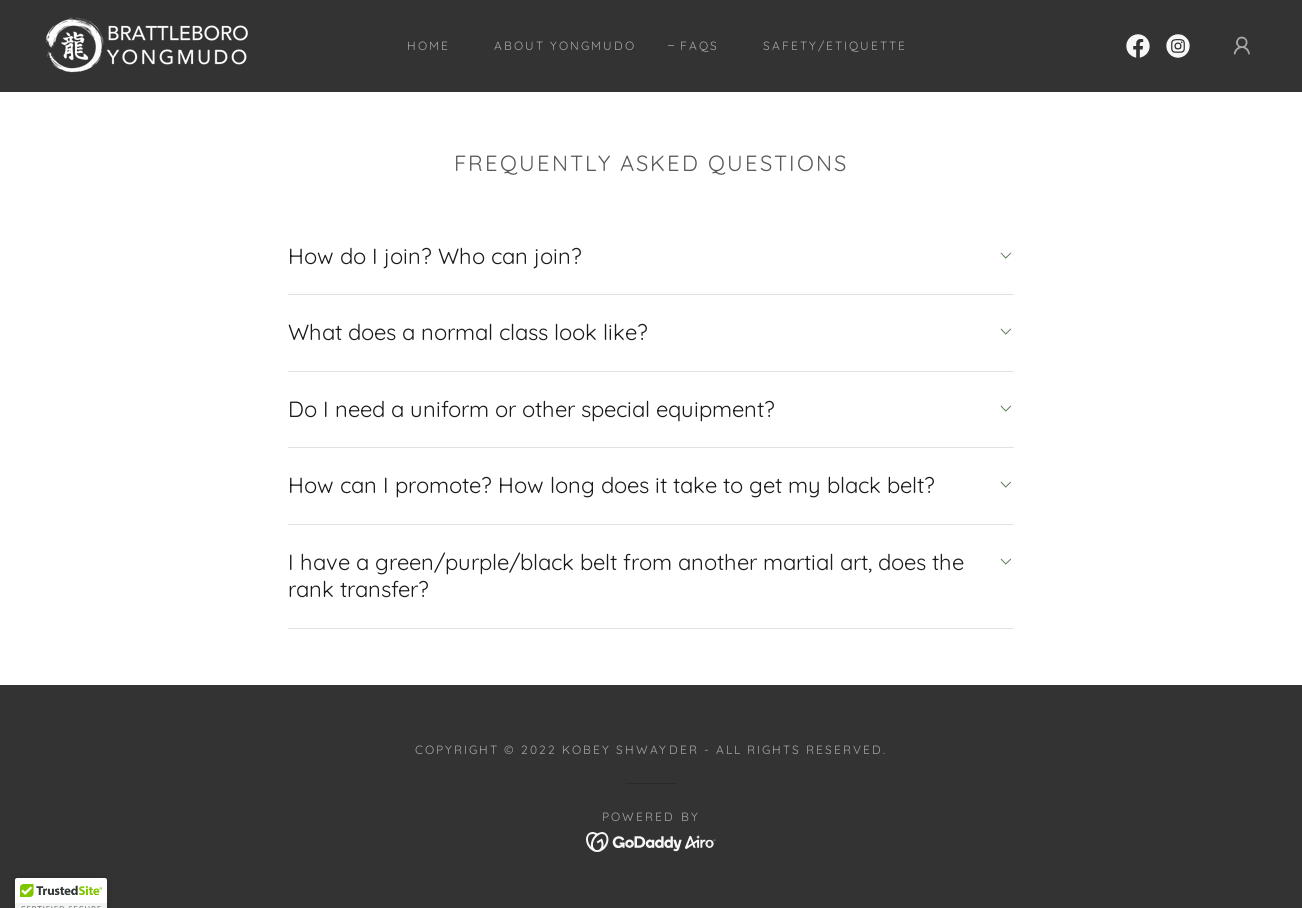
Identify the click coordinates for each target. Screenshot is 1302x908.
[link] (145, 44)
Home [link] (428, 45)
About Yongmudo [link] (565, 45)
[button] (1242, 46)
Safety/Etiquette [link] (835, 45)
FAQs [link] (699, 45)
